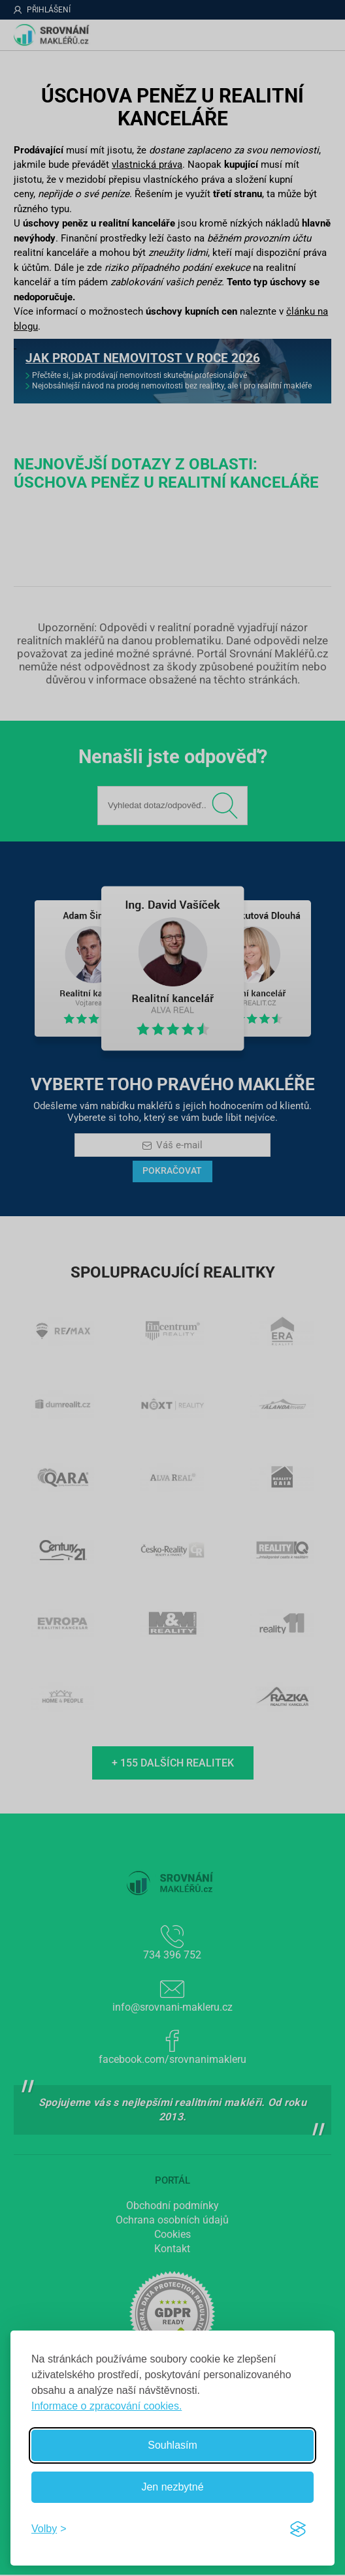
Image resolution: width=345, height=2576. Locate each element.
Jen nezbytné (172, 2486)
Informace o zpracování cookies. (106, 2405)
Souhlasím (172, 2445)
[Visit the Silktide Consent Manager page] (298, 2529)
